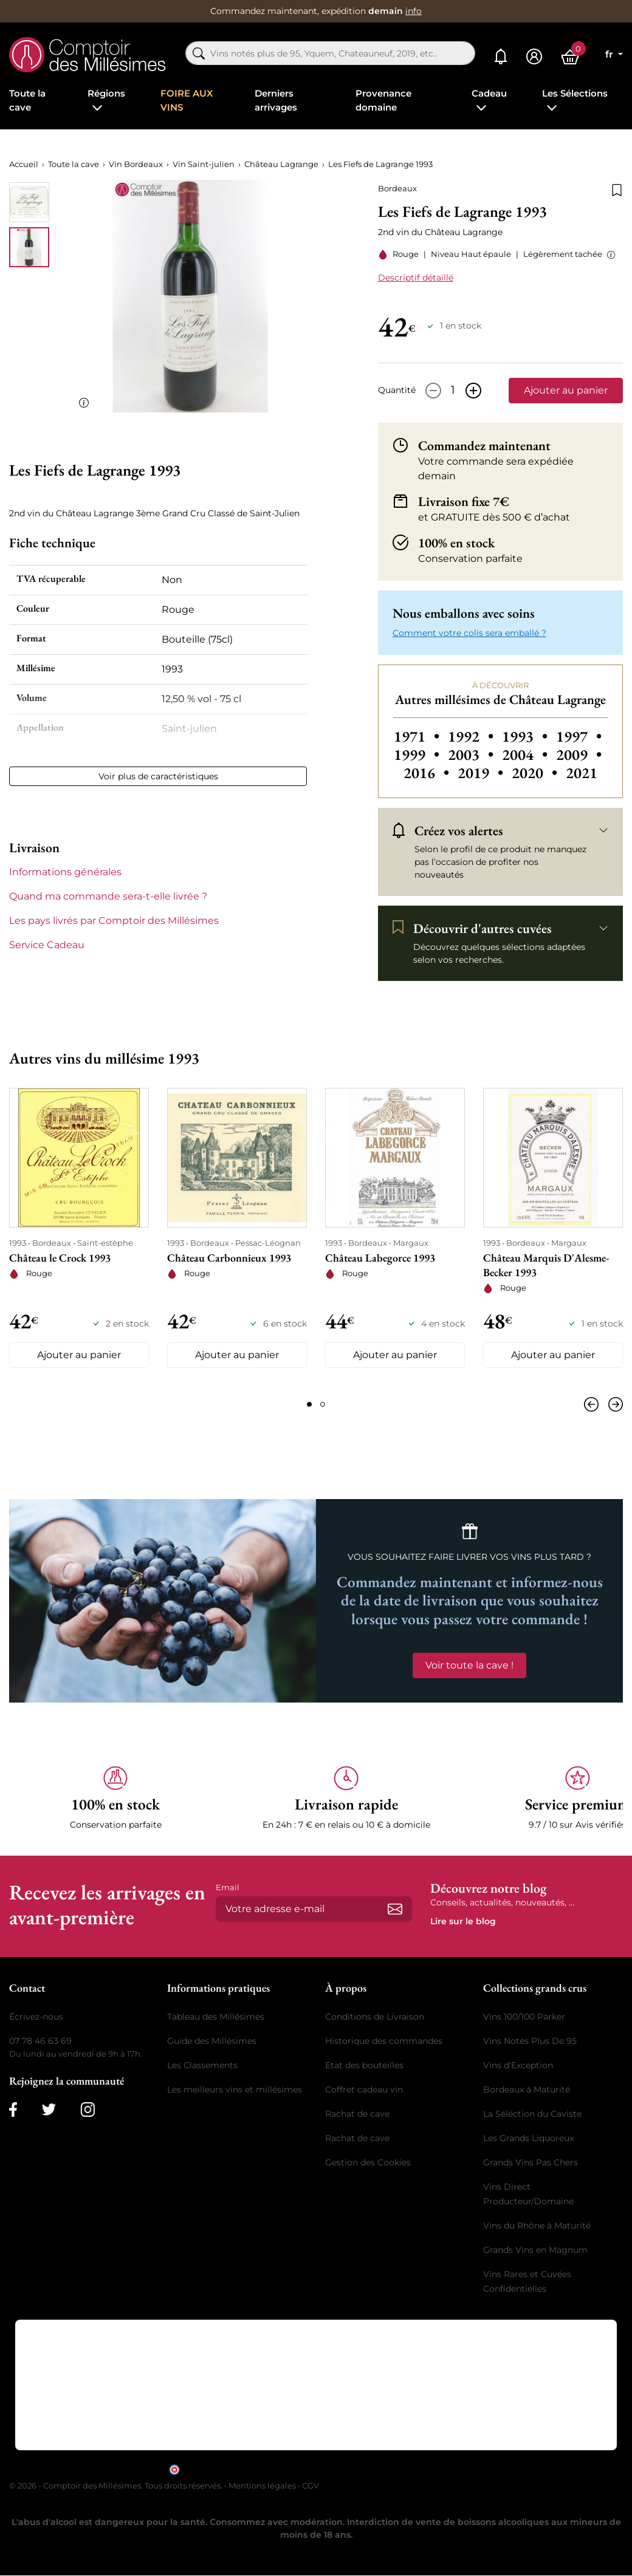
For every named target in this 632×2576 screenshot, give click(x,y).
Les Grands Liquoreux (528, 2138)
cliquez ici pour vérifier (420, 2468)
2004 (526, 755)
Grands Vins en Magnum (535, 2249)
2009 (579, 755)
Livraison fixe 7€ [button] (463, 501)
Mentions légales (262, 2485)
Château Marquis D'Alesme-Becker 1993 (546, 1265)
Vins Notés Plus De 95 (530, 2040)
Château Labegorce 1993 (380, 1258)
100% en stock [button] (456, 542)
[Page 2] (322, 1404)
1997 (579, 736)
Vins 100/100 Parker (524, 2016)
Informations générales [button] (65, 872)
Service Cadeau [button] (46, 945)
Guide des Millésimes (211, 2040)
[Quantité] (453, 390)
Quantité (397, 389)
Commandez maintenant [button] (484, 445)
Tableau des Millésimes (215, 2016)
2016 (428, 773)
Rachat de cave (357, 2113)
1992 (472, 736)
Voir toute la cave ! (469, 1665)
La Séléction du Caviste (532, 2113)
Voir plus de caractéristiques (158, 776)
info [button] (413, 10)
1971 (418, 736)
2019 (482, 773)
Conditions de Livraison (374, 2016)
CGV (310, 2485)
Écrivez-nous (36, 2016)
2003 (472, 755)
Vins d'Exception (518, 2065)
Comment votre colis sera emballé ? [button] (469, 632)
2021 (581, 773)
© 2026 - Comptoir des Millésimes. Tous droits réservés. (116, 2485)
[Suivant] (613, 1404)
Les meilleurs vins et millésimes (234, 2089)
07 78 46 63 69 (40, 2040)
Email (227, 1887)
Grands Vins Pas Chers (530, 2162)
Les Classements (202, 2065)
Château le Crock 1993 (60, 1258)
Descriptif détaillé (415, 277)
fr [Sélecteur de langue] (610, 54)
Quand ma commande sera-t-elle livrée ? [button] (108, 896)
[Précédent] (593, 1404)
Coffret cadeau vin (364, 2089)
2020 (536, 773)
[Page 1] (309, 1404)
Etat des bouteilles (364, 2065)
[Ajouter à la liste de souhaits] (617, 189)
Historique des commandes (383, 2040)
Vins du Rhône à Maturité (537, 2225)
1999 (418, 755)
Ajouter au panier (566, 390)
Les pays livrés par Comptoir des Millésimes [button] (114, 920)
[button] (608, 255)
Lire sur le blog (463, 1921)
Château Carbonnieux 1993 (229, 1258)
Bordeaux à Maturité (526, 2089)
